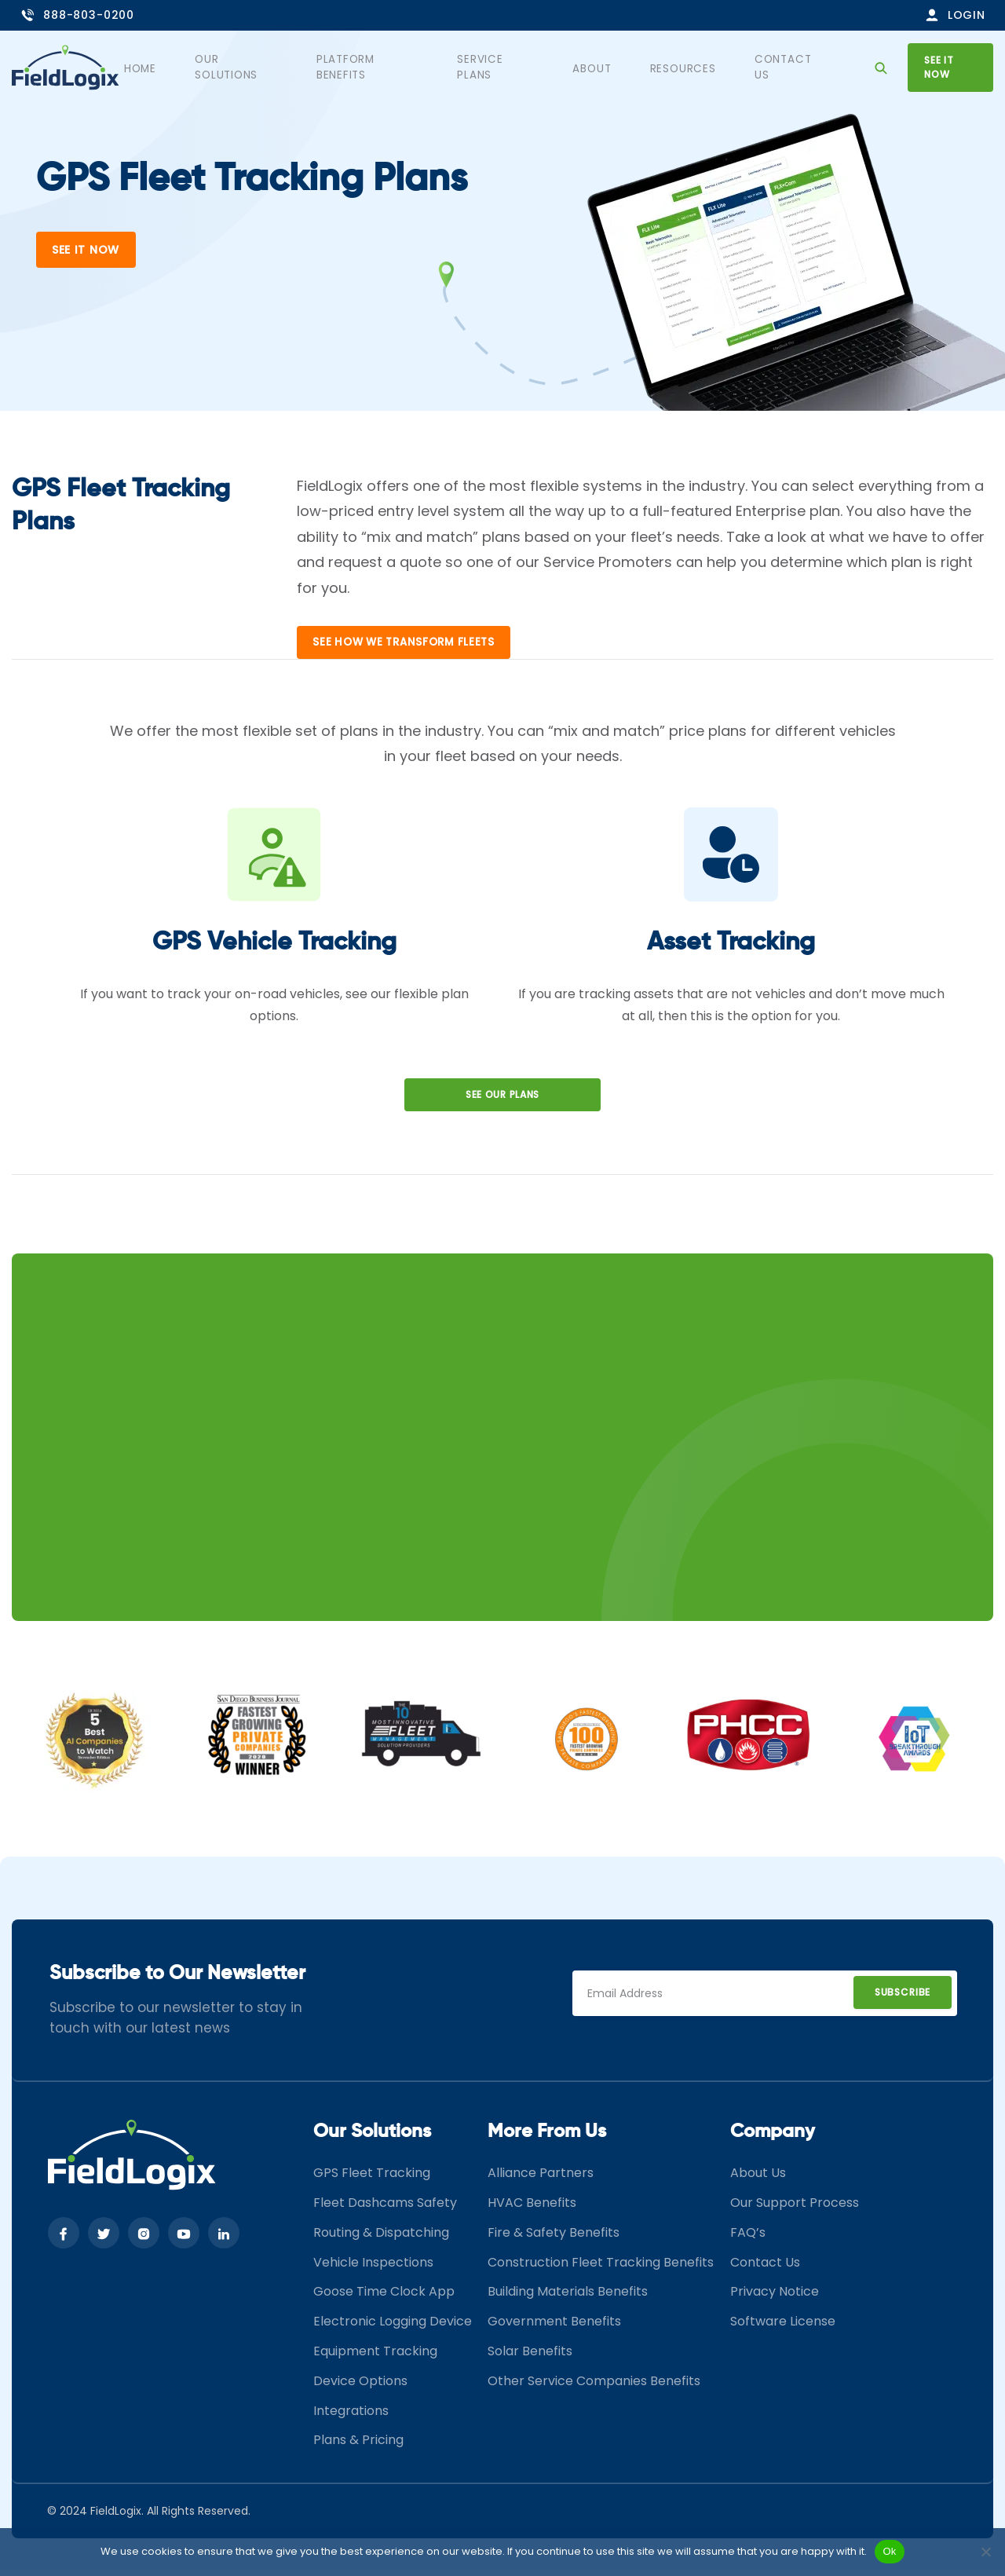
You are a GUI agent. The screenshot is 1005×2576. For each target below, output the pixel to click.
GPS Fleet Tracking (371, 2179)
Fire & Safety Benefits (553, 2239)
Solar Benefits (530, 2357)
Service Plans (520, 67)
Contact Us (787, 67)
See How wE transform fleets (408, 649)
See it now (948, 66)
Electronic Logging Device (392, 2327)
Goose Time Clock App (384, 2298)
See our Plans (502, 1100)
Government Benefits (554, 2327)
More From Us (547, 2137)
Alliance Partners (541, 2179)
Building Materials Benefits (568, 2298)
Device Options (360, 2387)
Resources (689, 67)
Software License (782, 2327)
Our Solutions (271, 67)
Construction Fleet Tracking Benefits (601, 2268)
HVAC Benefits (532, 2209)
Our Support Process (794, 2209)
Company (772, 2137)
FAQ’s (748, 2239)
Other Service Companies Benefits (594, 2387)
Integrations (351, 2417)
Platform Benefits (397, 67)
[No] (985, 2552)
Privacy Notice (774, 2298)
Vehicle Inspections (373, 2268)
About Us (758, 2179)
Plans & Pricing (358, 2447)
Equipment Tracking (375, 2357)
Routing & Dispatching (381, 2239)
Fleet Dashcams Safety (385, 2209)
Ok (889, 2551)
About (609, 67)
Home (181, 67)
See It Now (85, 250)
